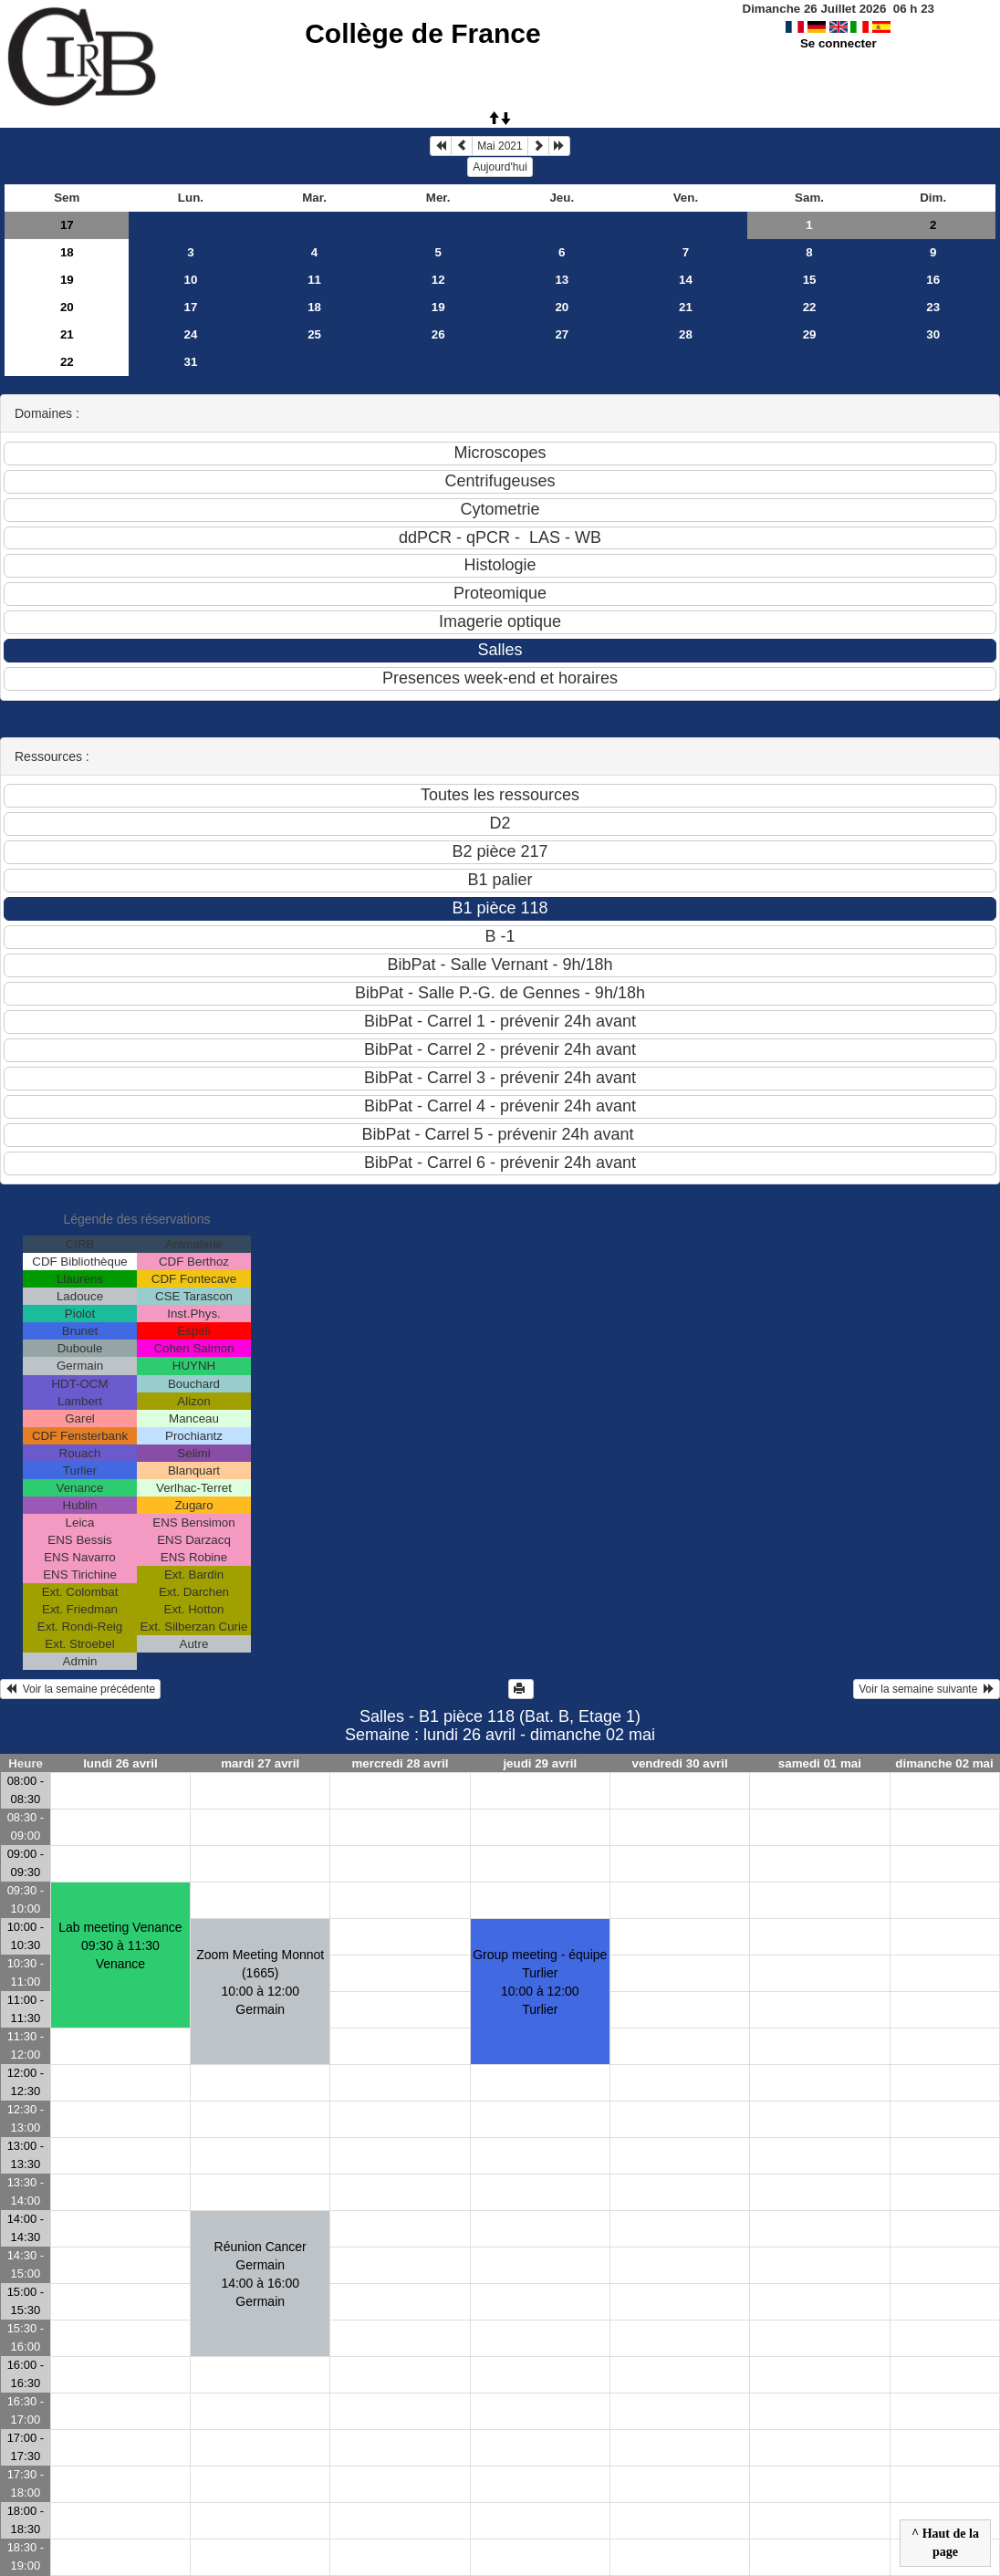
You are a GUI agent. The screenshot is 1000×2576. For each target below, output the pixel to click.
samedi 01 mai (819, 1763)
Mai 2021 (499, 146)
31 (191, 362)
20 (67, 307)
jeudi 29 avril (540, 1763)
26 (438, 334)
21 (686, 307)
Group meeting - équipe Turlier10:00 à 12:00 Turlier (540, 1982)
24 (191, 334)
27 (561, 334)
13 (561, 280)
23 (933, 307)
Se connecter (838, 43)
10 (191, 280)
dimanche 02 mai (944, 1763)
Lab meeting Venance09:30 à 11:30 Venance (120, 1945)
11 (314, 280)
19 (67, 280)
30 (933, 334)
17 (67, 225)
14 (686, 280)
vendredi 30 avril (679, 1763)
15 (810, 280)
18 (67, 252)
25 (314, 334)
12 (438, 280)
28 (686, 334)
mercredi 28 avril (400, 1763)
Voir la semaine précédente (80, 1689)
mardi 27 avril (260, 1763)
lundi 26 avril (120, 1763)
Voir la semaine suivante (927, 1689)
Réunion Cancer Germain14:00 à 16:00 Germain (260, 2274)
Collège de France (422, 33)
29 (810, 334)
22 (810, 307)
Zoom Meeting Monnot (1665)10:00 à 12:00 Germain (260, 1982)
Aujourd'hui (500, 167)
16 (933, 280)
